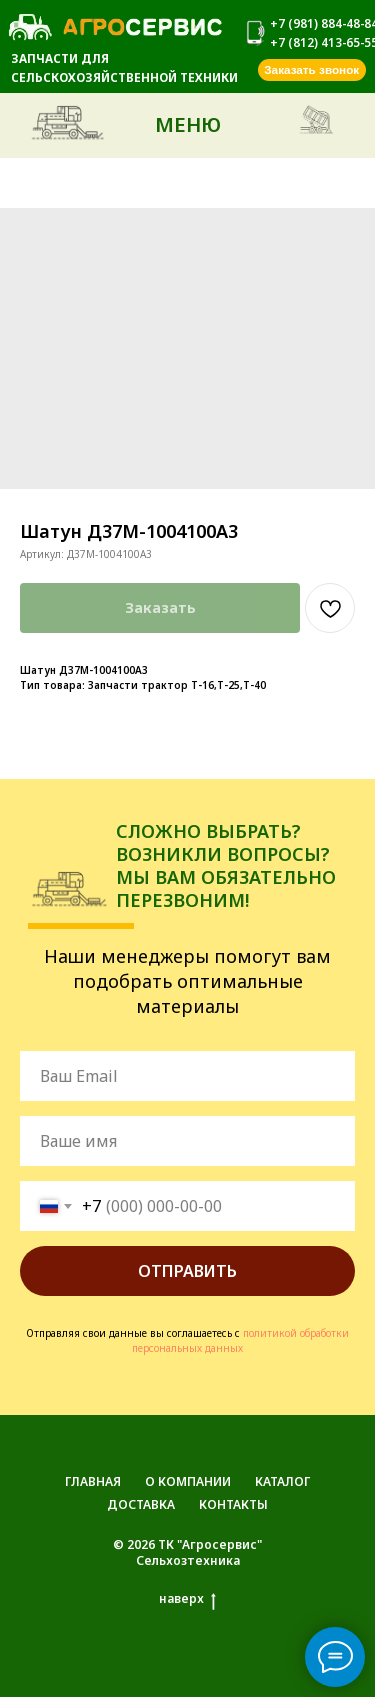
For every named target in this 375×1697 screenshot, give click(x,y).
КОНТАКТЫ (233, 1504)
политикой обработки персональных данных (240, 1340)
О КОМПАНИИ (188, 1481)
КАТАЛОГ (282, 1481)
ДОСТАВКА (141, 1504)
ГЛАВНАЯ (93, 1481)
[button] (312, 70)
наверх (187, 1599)
